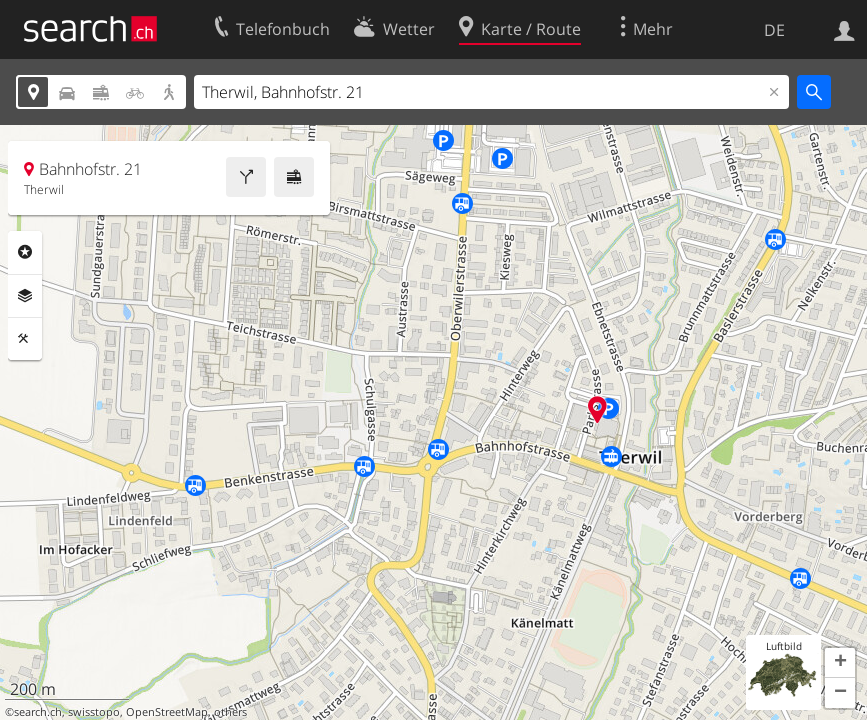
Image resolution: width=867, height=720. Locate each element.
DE (774, 30)
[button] (840, 663)
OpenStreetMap (167, 712)
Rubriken (25, 252)
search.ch (38, 712)
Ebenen (25, 296)
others (230, 712)
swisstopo (94, 712)
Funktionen (25, 339)
